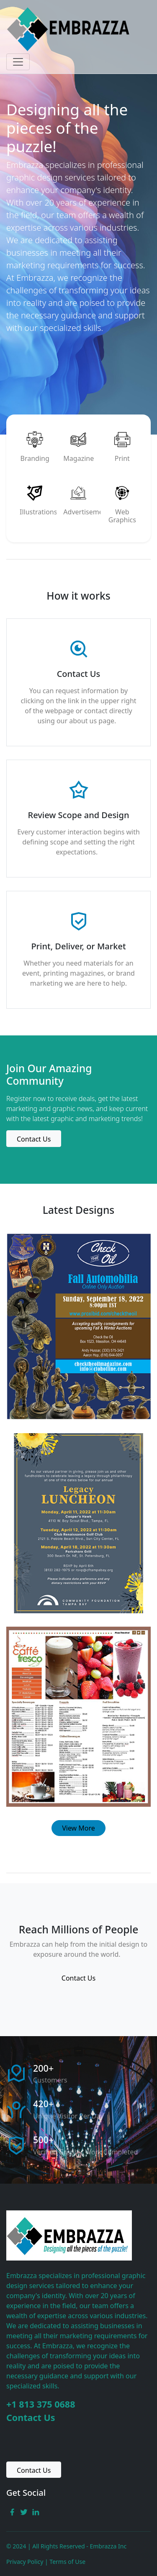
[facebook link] (12, 2511)
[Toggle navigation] (18, 61)
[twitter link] (24, 2511)
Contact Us (30, 2417)
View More (78, 1828)
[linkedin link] (35, 2511)
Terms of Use (67, 2562)
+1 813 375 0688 (40, 2404)
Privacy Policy (24, 2562)
